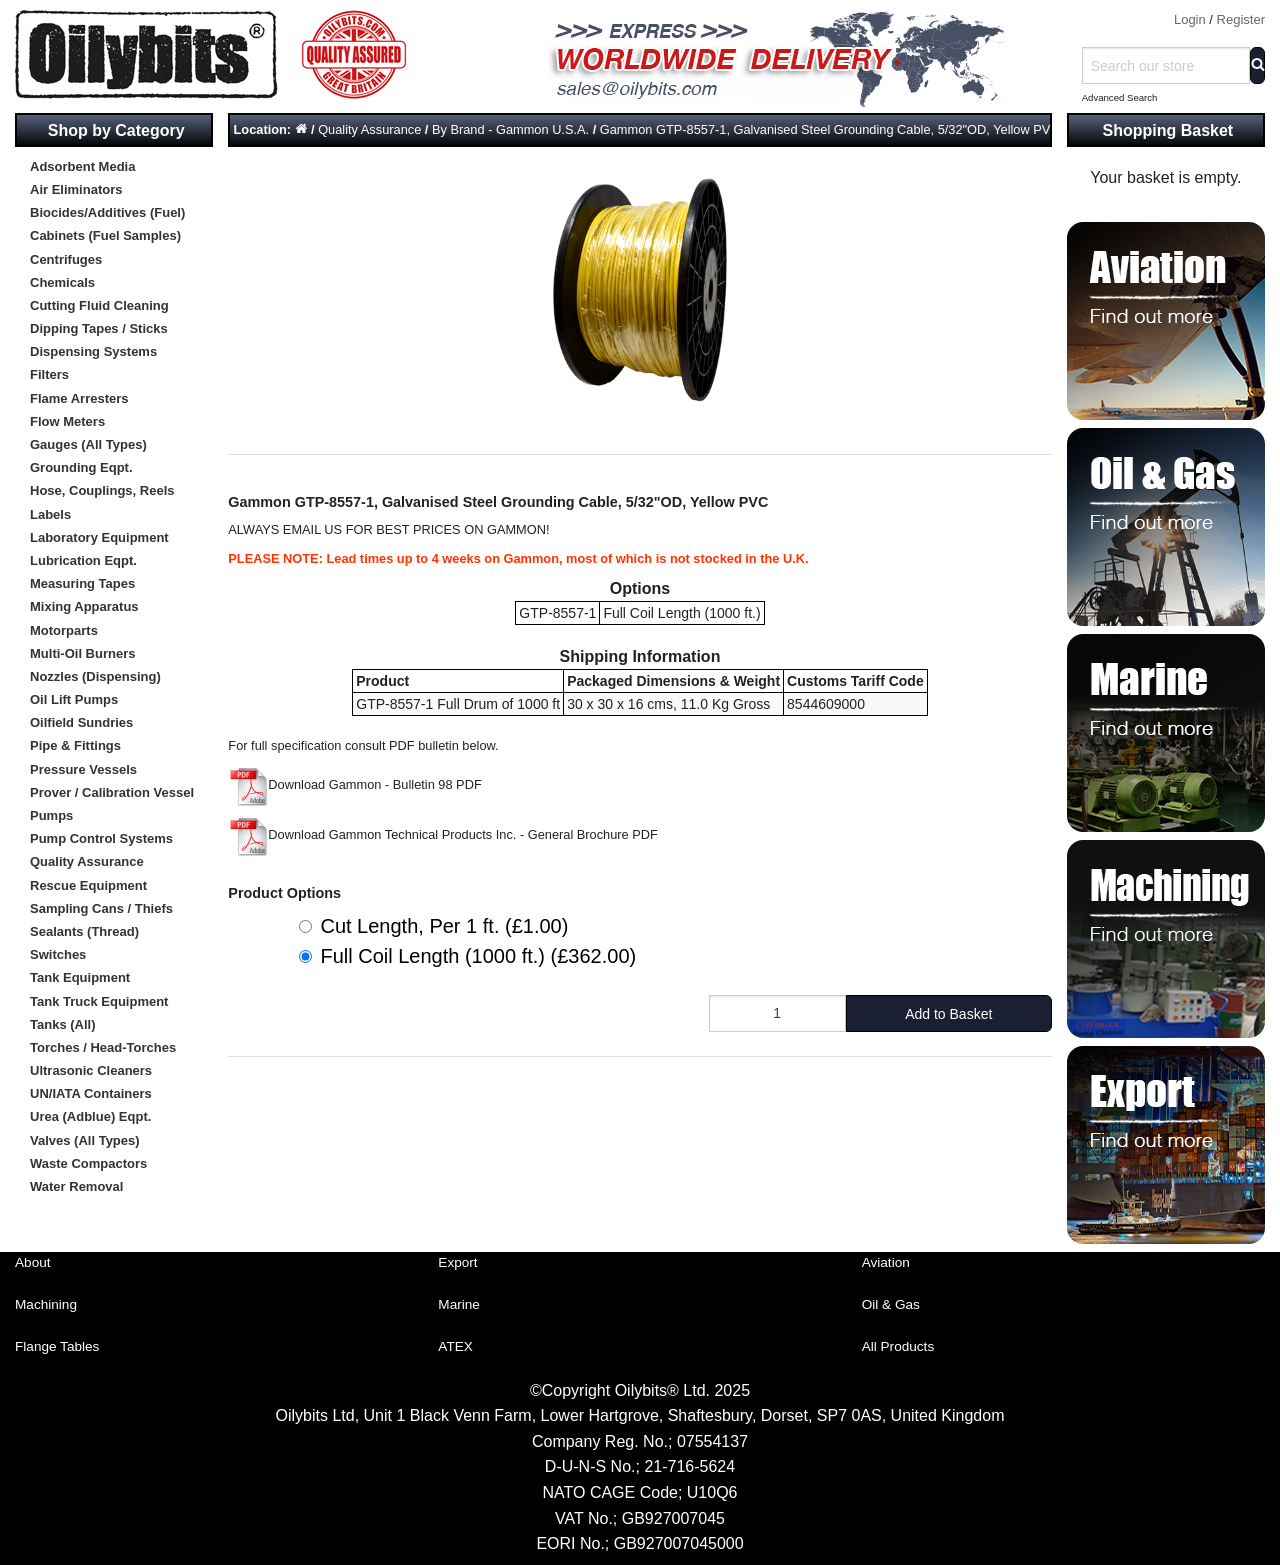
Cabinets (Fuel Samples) (105, 235)
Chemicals (62, 282)
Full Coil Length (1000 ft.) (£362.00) (478, 956)
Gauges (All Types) (88, 444)
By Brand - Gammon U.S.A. (510, 129)
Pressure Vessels (83, 769)
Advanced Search (1120, 97)
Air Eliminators (76, 189)
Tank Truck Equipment (99, 1001)
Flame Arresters (79, 398)
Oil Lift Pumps (74, 699)
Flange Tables (57, 1346)
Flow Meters (67, 421)
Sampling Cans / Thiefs (101, 908)
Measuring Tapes (82, 583)
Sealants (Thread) (84, 931)
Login (1190, 19)
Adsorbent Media (82, 166)
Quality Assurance (87, 861)
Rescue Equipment (88, 885)
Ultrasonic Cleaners (91, 1070)
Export (457, 1262)
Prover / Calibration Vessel (112, 792)
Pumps (51, 815)
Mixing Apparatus (84, 606)
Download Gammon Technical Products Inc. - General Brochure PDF (443, 834)
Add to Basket (948, 1014)
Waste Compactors (88, 1163)
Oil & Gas (891, 1304)
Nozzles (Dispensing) (95, 676)
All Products (898, 1346)
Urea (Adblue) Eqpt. (90, 1116)
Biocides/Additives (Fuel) (107, 212)
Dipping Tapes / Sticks (99, 328)
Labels (50, 514)
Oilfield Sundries (81, 722)
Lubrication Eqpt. (83, 560)
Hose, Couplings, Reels (102, 490)
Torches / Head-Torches (103, 1047)
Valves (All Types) (85, 1140)
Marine (459, 1304)
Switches (58, 954)
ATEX (455, 1346)
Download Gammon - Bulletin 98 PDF (354, 784)
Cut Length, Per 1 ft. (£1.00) (444, 926)
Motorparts (64, 630)
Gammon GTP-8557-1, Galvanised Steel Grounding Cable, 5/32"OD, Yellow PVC (830, 129)
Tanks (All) (63, 1024)
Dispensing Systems (93, 351)
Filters (49, 374)
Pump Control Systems (101, 838)
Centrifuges (66, 259)
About (33, 1262)
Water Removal (76, 1186)
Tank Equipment (80, 977)
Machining (46, 1304)
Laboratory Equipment (99, 537)
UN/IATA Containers (91, 1093)
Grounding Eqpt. (81, 467)
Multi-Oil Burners (82, 653)
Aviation (886, 1262)
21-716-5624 (689, 1466)
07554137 (712, 1441)
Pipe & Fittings (75, 745)
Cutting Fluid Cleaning (99, 305)
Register (1241, 19)
